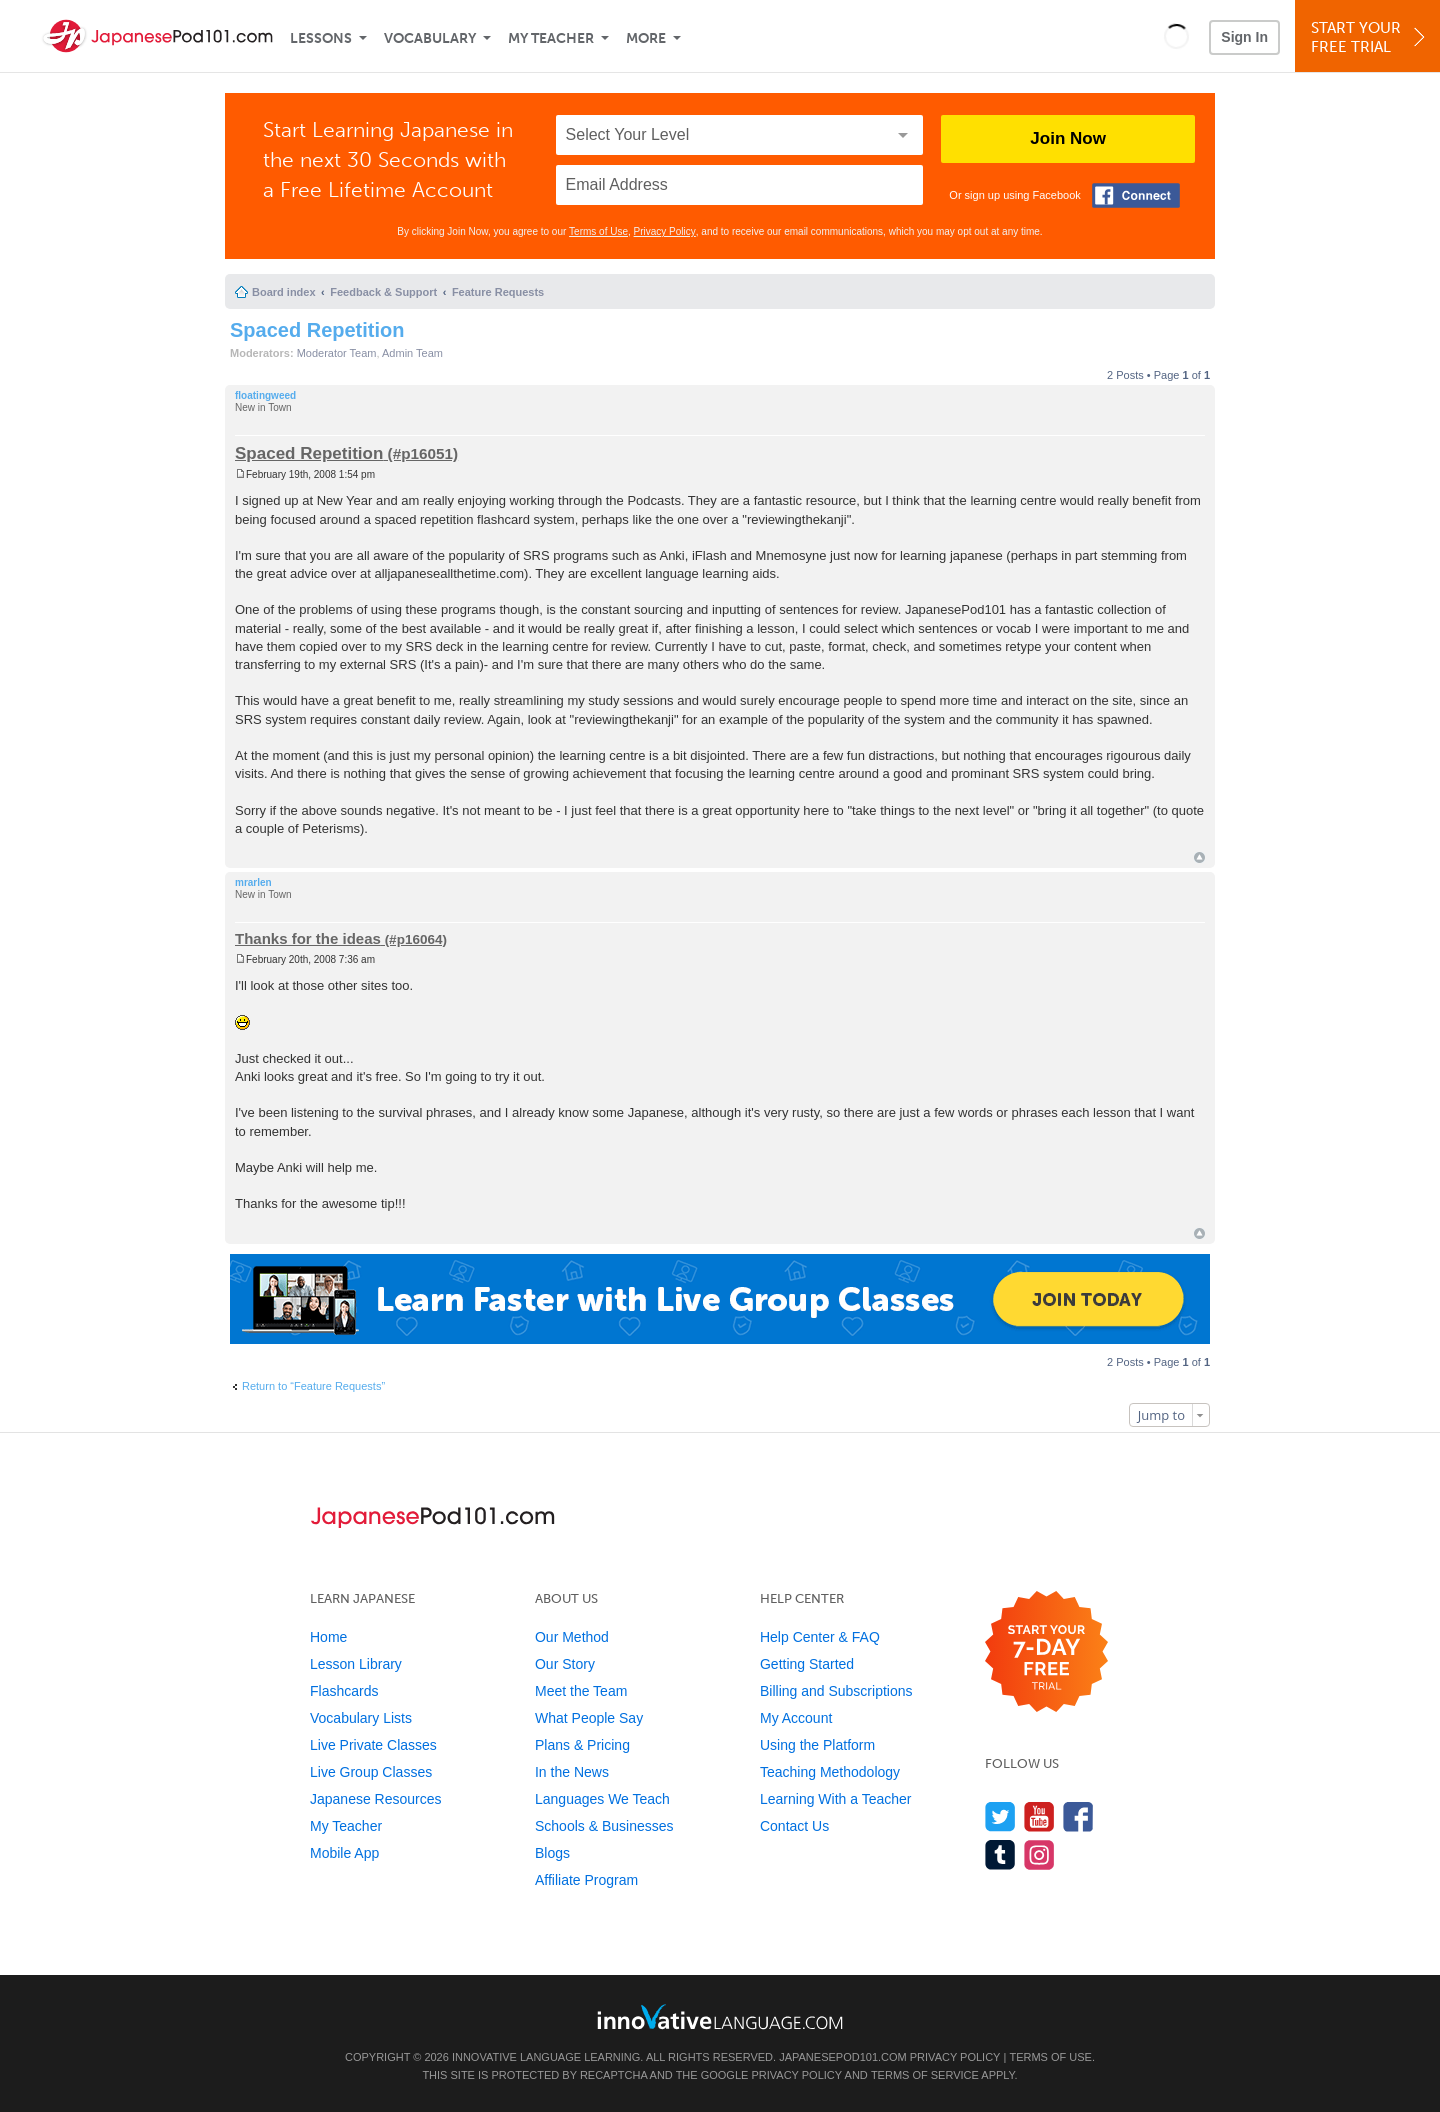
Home (328, 1637)
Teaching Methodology (830, 1772)
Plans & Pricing (582, 1745)
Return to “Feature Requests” (313, 1386)
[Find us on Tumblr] (1000, 1854)
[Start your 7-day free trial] (1046, 1652)
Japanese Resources (376, 1799)
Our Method (572, 1637)
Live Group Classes (371, 1772)
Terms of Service (925, 2075)
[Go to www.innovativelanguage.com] (720, 2016)
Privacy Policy (665, 231)
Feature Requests (498, 292)
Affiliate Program (586, 1880)
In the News (572, 1772)
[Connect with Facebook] (1136, 195)
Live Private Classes (373, 1745)
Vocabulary (430, 38)
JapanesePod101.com (843, 2057)
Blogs (552, 1853)
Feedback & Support (383, 292)
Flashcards (344, 1691)
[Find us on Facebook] (1078, 1816)
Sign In (1244, 37)
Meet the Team (581, 1691)
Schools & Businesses (604, 1826)
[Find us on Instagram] (1039, 1854)
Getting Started (807, 1664)
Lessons (321, 38)
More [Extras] (646, 38)
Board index (284, 292)
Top (1199, 857)
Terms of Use (598, 231)
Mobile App (344, 1853)
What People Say (589, 1718)
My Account (796, 1718)
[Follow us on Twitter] (1000, 1816)
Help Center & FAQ (820, 1637)
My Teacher (551, 38)
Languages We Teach (602, 1799)
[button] (1176, 36)
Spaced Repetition (317, 330)
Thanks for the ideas (308, 938)
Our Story (565, 1664)
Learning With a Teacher (836, 1799)
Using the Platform (817, 1745)
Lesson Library (356, 1664)
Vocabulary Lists (361, 1718)
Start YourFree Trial (1370, 37)
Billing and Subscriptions (836, 1691)
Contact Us (794, 1826)
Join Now (1068, 138)
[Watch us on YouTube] (1039, 1816)
